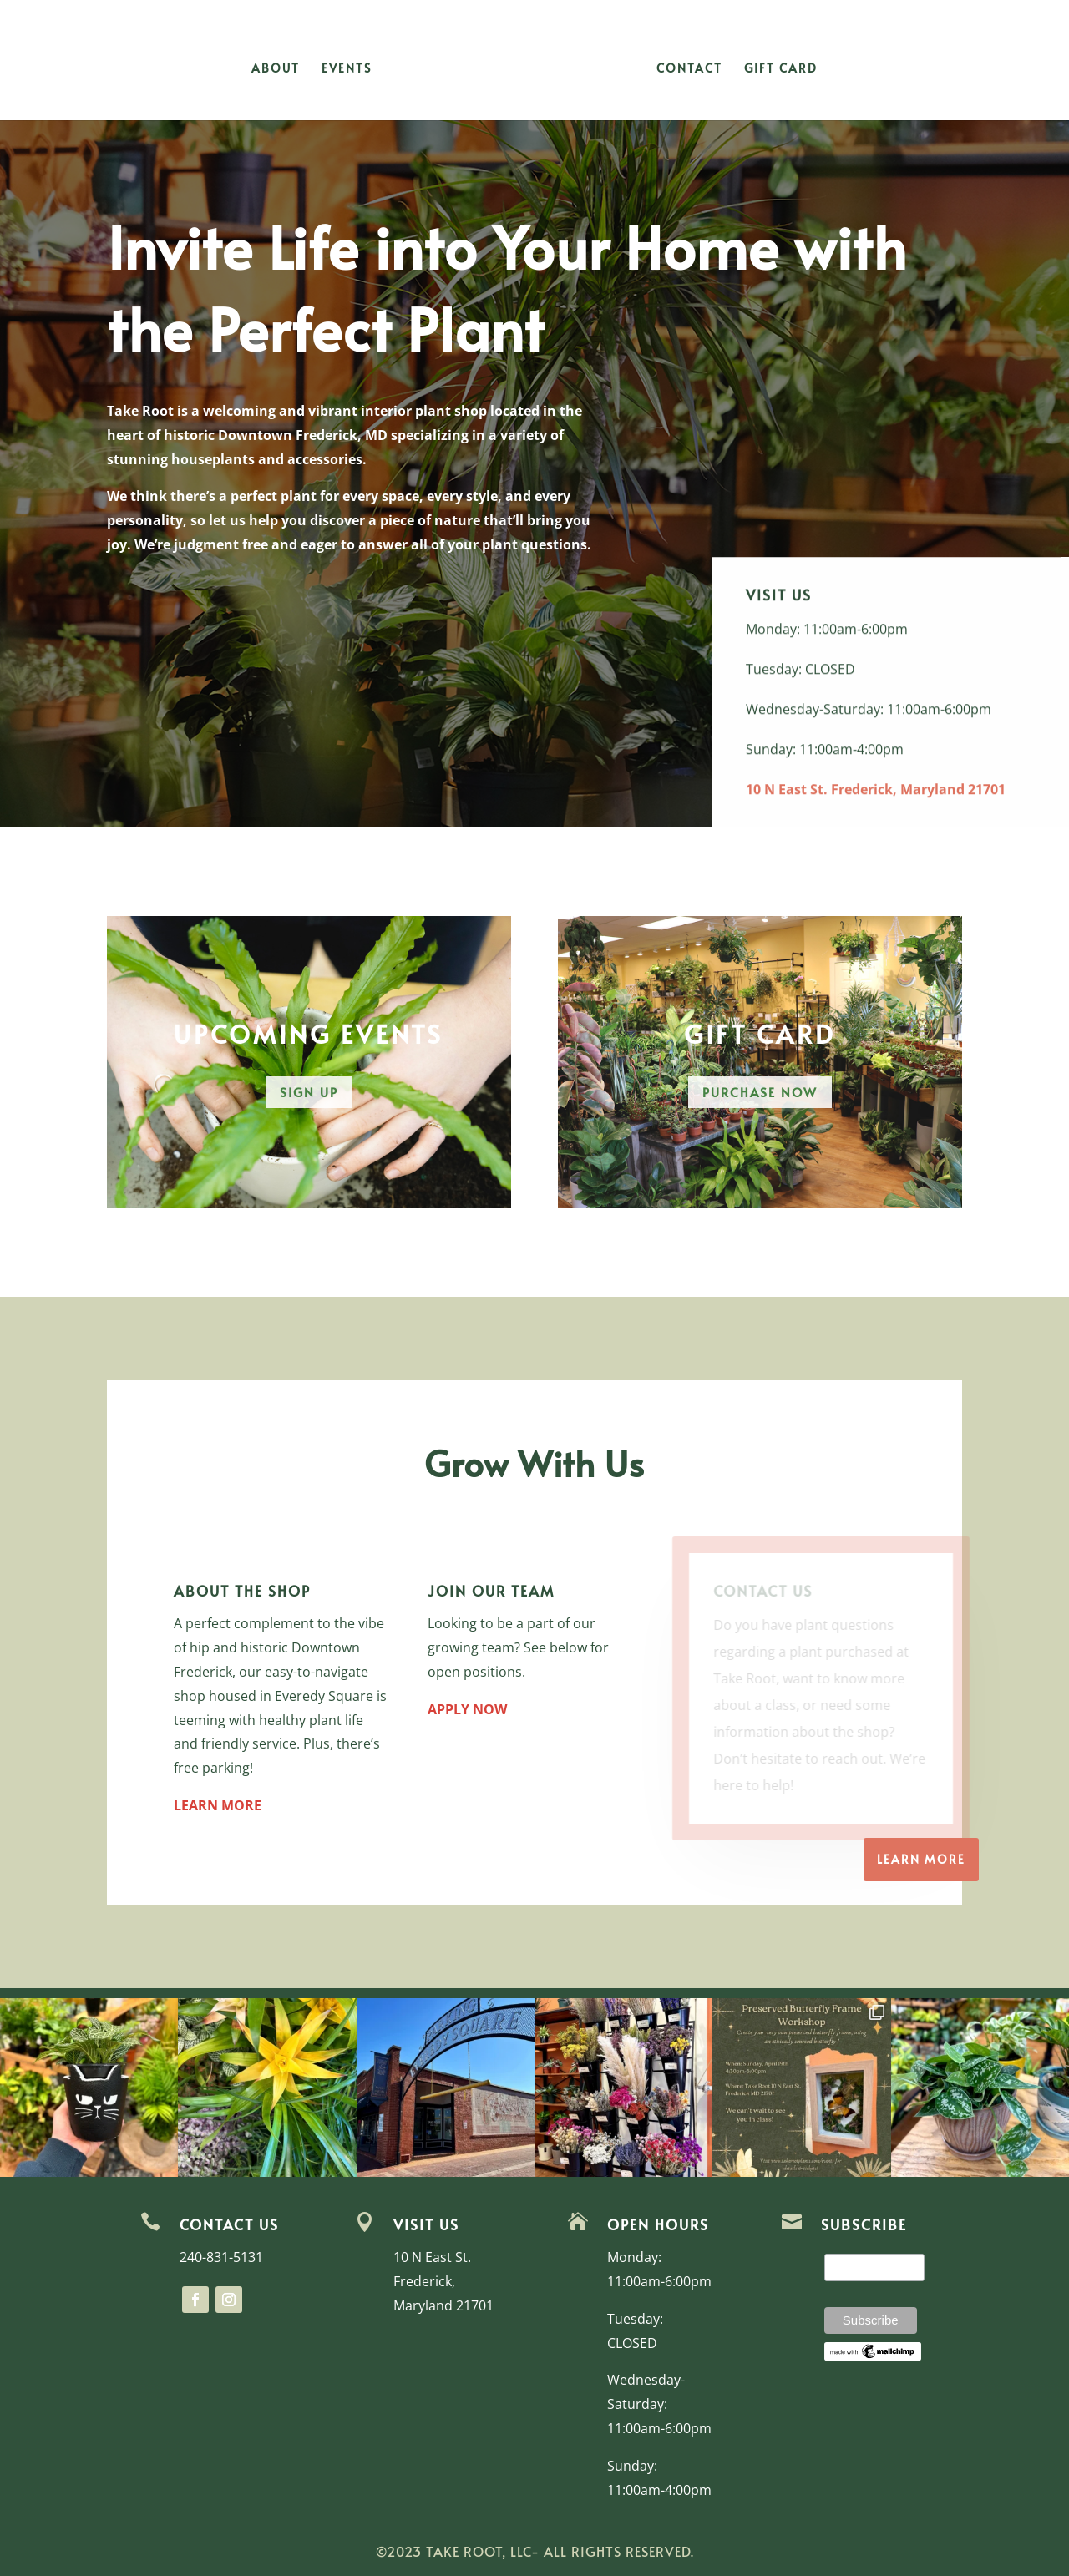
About (275, 69)
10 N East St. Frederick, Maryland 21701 (876, 801)
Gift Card (781, 69)
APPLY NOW (467, 1709)
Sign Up (309, 1092)
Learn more (921, 1859)
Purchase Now (760, 1092)
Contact (689, 69)
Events (347, 69)
